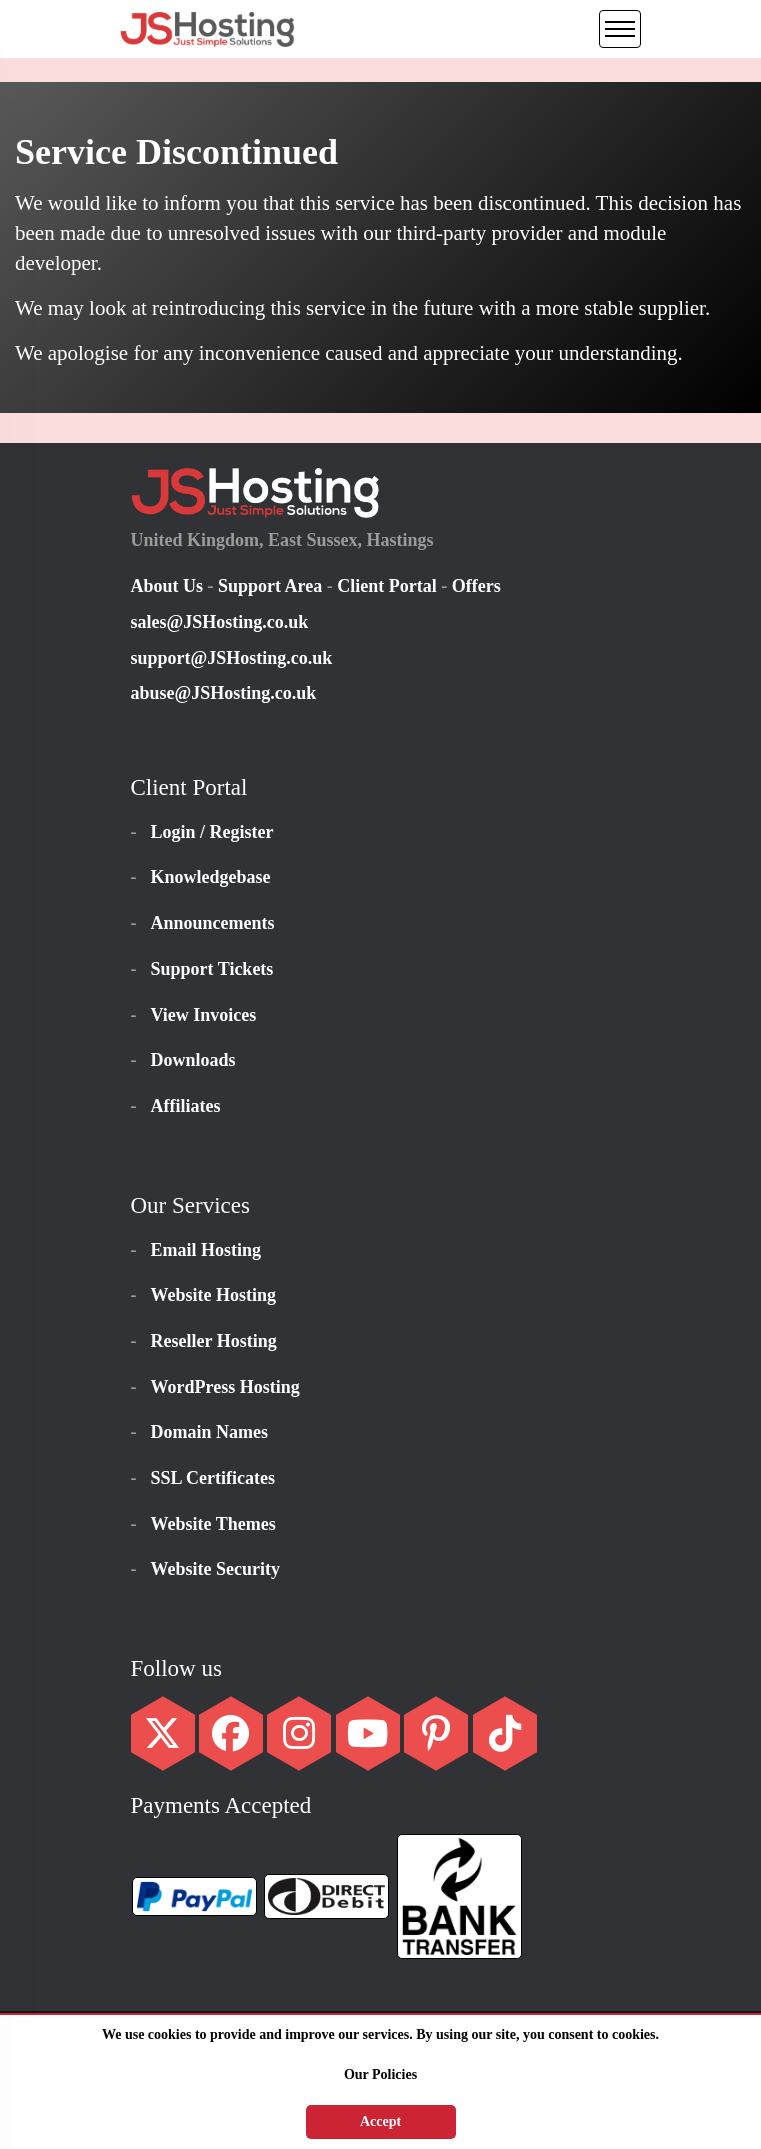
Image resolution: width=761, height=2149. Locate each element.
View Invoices (204, 1015)
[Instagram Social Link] (299, 1741)
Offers (476, 586)
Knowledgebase (211, 877)
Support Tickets (212, 969)
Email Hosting (206, 1250)
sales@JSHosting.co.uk (220, 622)
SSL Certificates (213, 1478)
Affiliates (186, 1106)
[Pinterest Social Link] (436, 1741)
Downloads (193, 1060)
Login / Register (212, 832)
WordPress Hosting (225, 1387)
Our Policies (380, 2074)
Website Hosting (214, 1295)
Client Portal (386, 586)
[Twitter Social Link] (163, 1741)
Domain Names (210, 1432)
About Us (169, 586)
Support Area (270, 586)
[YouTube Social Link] (368, 1741)
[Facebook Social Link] (231, 1741)
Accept (380, 2121)
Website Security (215, 1569)
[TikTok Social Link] (505, 1741)
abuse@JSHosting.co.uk (224, 693)
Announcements (213, 923)
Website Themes (213, 1524)
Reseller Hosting (214, 1341)
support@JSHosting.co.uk (232, 658)
